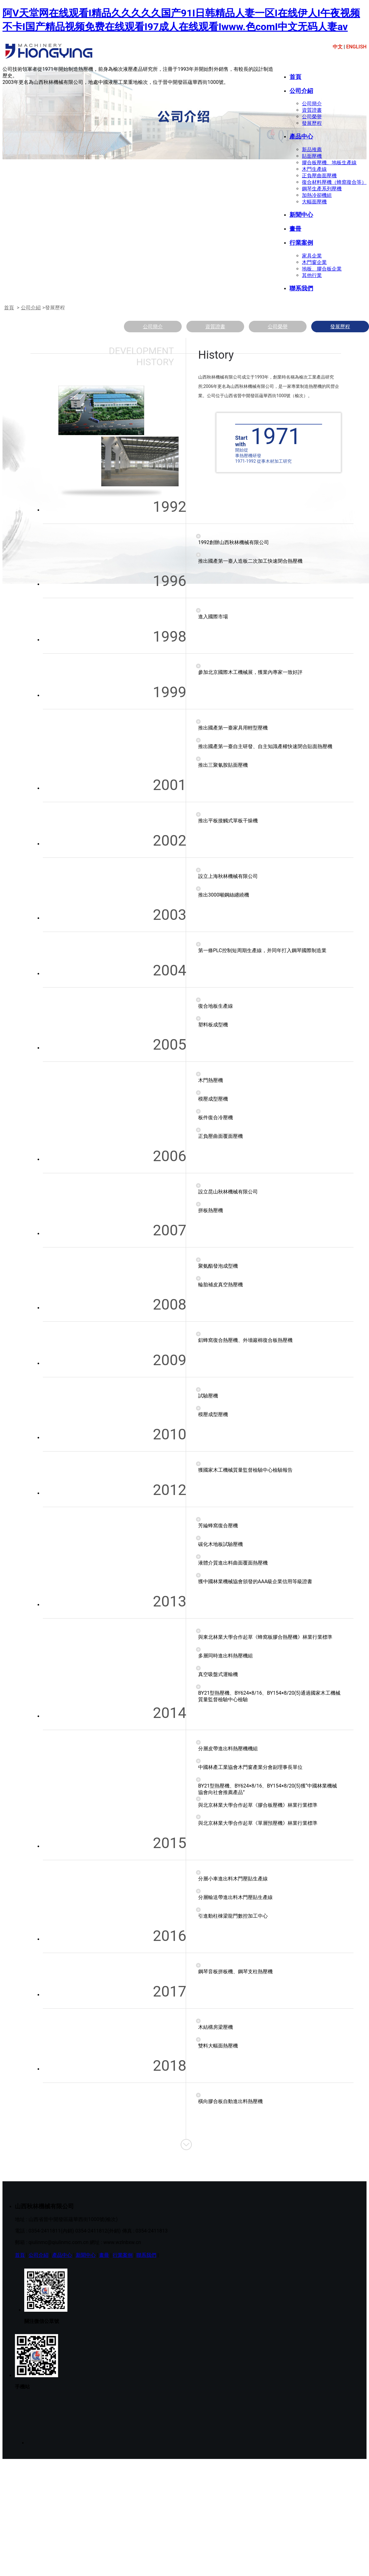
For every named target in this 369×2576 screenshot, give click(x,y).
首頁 (295, 77)
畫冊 (295, 228)
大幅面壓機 (314, 202)
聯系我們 (301, 288)
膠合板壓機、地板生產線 (329, 163)
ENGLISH (356, 47)
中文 (338, 47)
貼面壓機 (312, 156)
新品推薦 (312, 149)
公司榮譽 (312, 117)
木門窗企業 (314, 262)
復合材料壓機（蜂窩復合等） (334, 182)
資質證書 (312, 110)
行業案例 (301, 242)
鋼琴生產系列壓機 (322, 189)
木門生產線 (314, 169)
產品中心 (301, 136)
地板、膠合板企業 (322, 269)
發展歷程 (312, 123)
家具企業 (312, 256)
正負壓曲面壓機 (319, 176)
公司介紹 (301, 91)
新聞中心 (301, 214)
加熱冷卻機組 (317, 195)
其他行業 (312, 275)
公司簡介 (312, 104)
